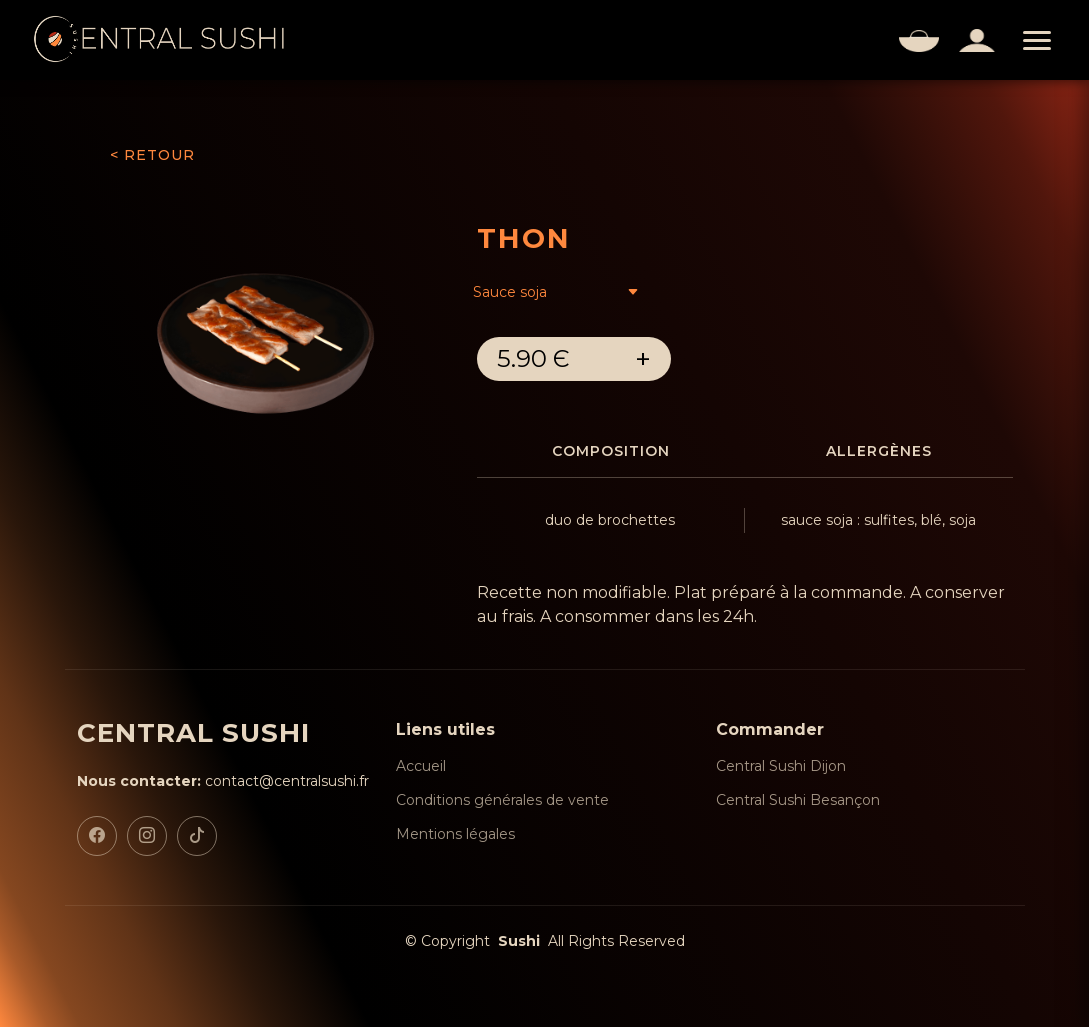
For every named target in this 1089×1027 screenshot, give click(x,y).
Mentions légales (455, 834)
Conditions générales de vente (502, 800)
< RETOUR (152, 155)
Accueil (421, 766)
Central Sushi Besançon (798, 800)
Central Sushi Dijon (781, 766)
